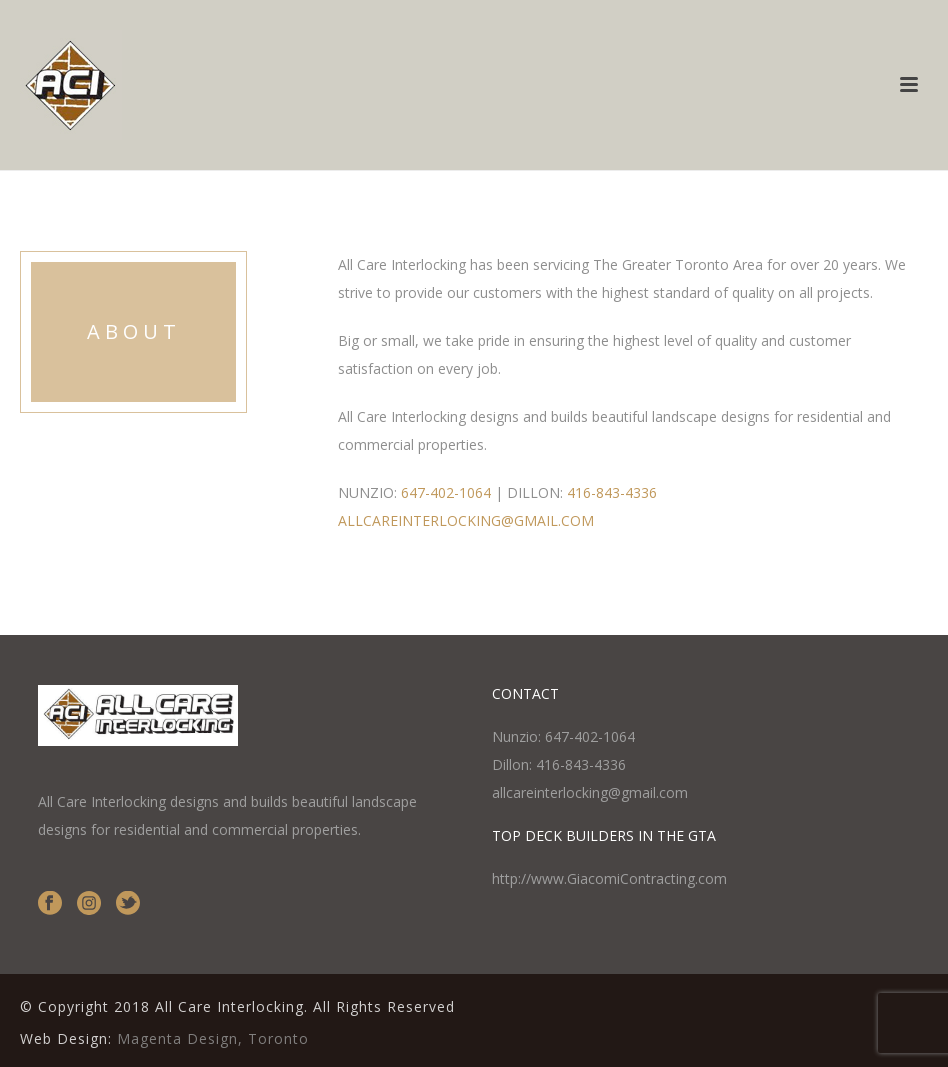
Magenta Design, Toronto (213, 1038)
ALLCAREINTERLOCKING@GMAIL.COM (466, 520)
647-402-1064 (446, 492)
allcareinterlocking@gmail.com (590, 792)
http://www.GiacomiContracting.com (609, 878)
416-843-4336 (612, 492)
